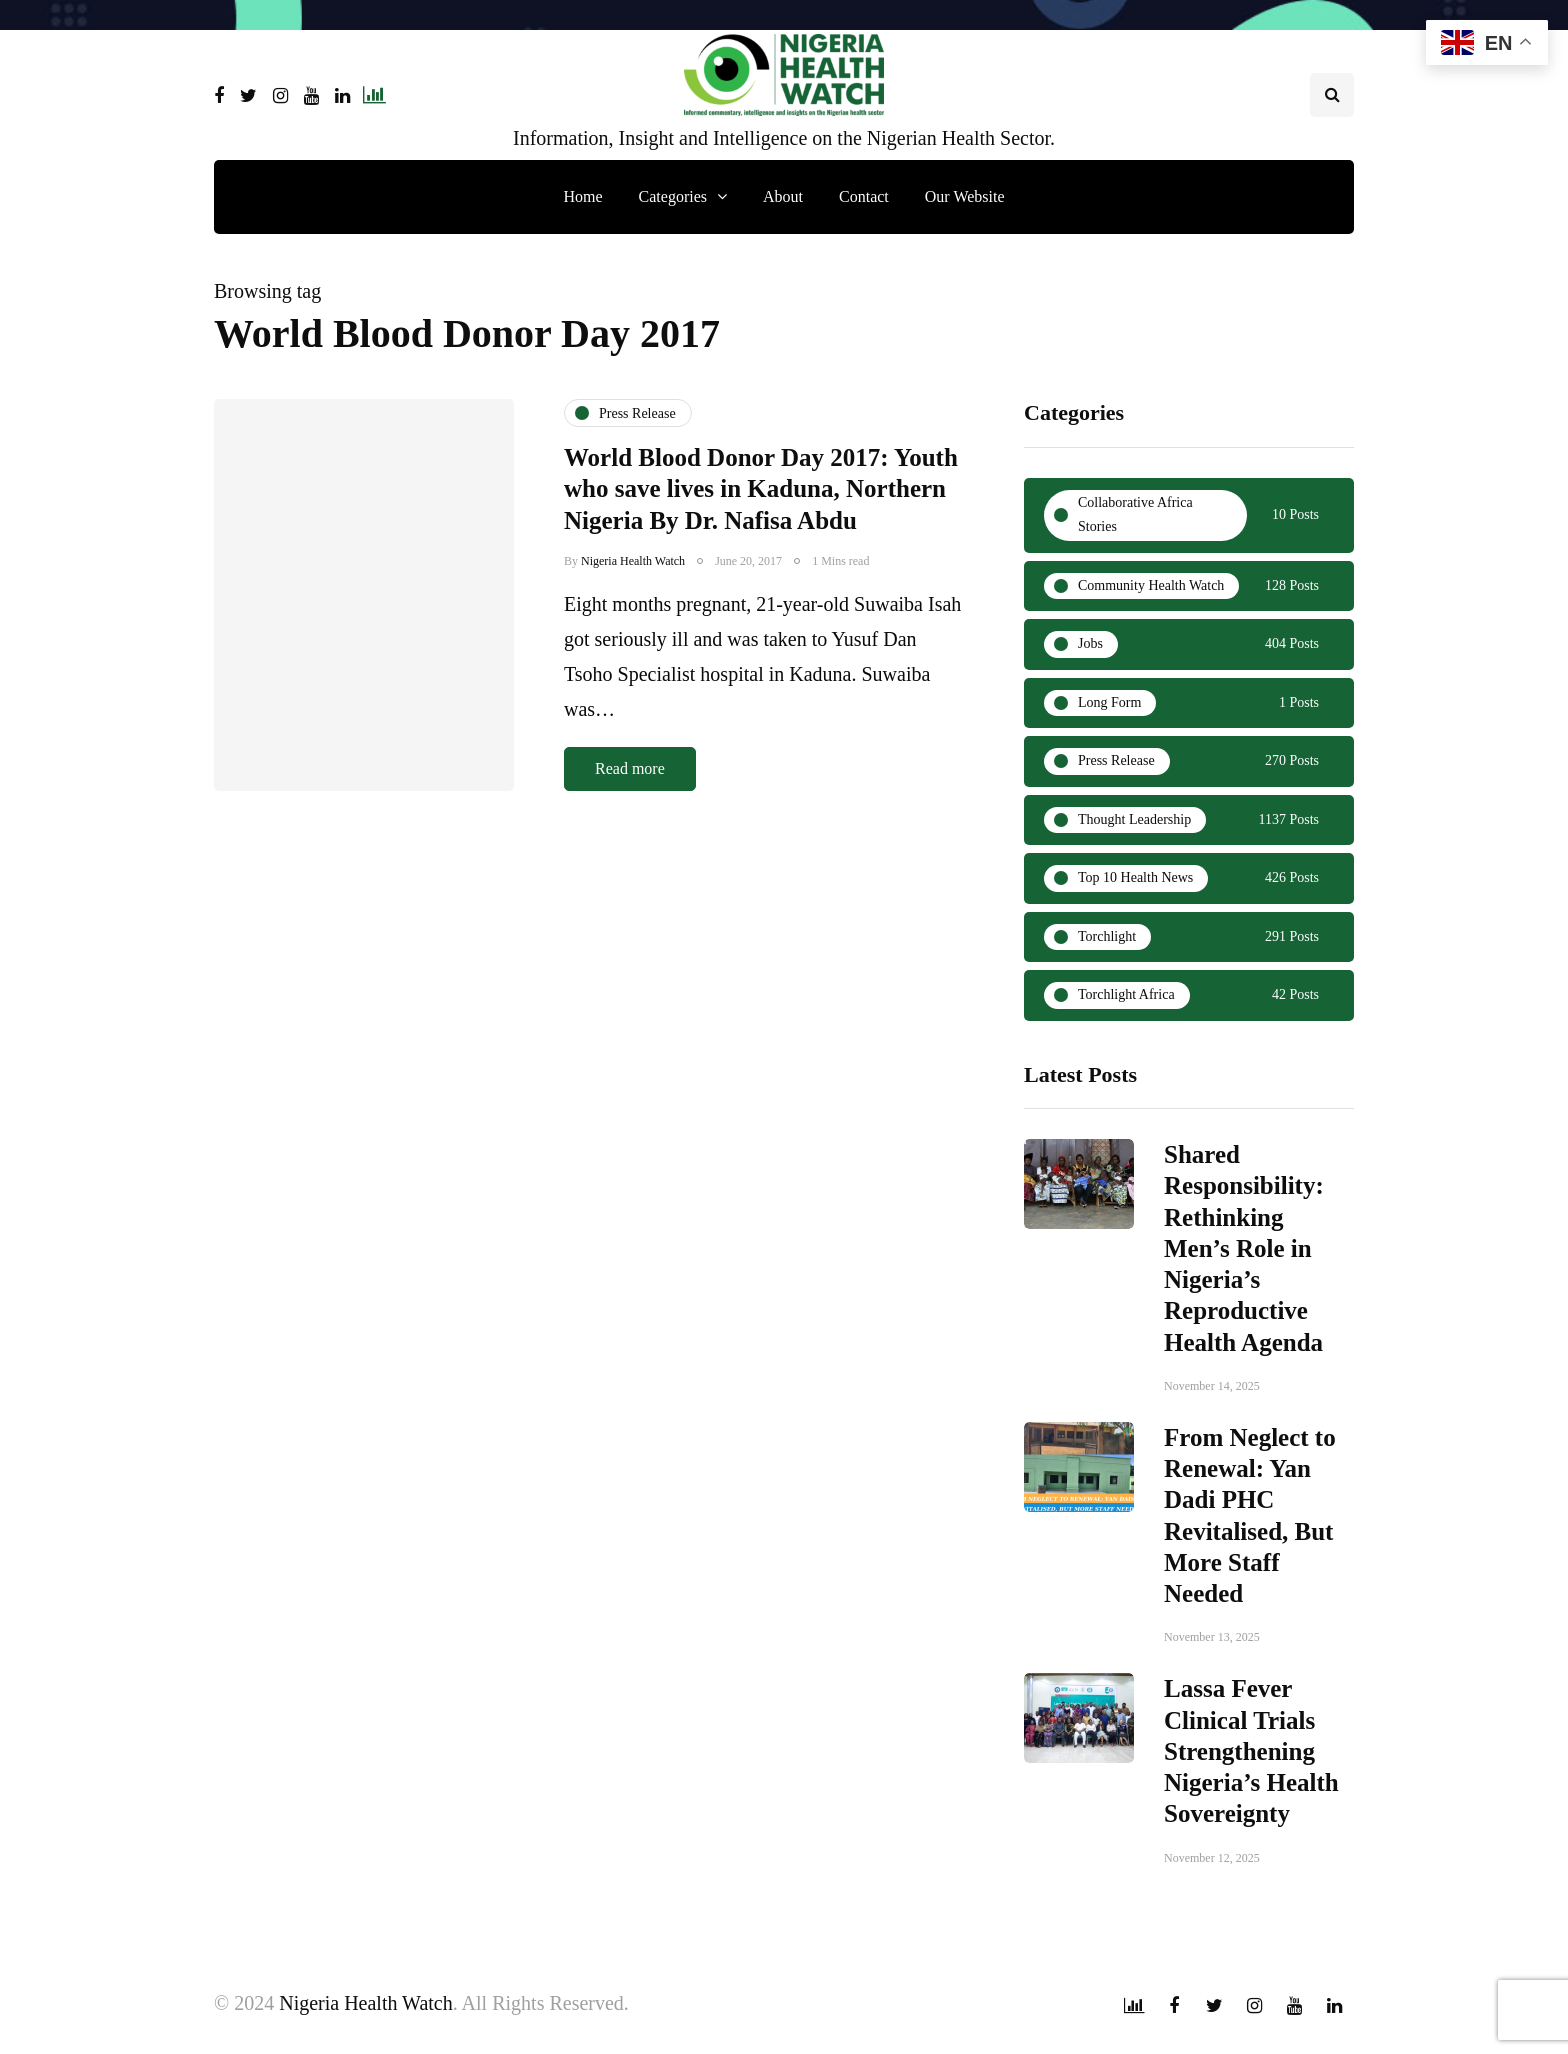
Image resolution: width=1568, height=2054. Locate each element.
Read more (630, 768)
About (783, 196)
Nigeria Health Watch (633, 561)
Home (582, 196)
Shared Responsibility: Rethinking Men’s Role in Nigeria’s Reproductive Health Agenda (1244, 1256)
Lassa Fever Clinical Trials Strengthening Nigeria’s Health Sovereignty (1251, 1759)
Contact (864, 196)
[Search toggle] (1332, 95)
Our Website (965, 196)
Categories (673, 196)
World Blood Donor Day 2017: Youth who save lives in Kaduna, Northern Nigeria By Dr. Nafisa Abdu (761, 489)
